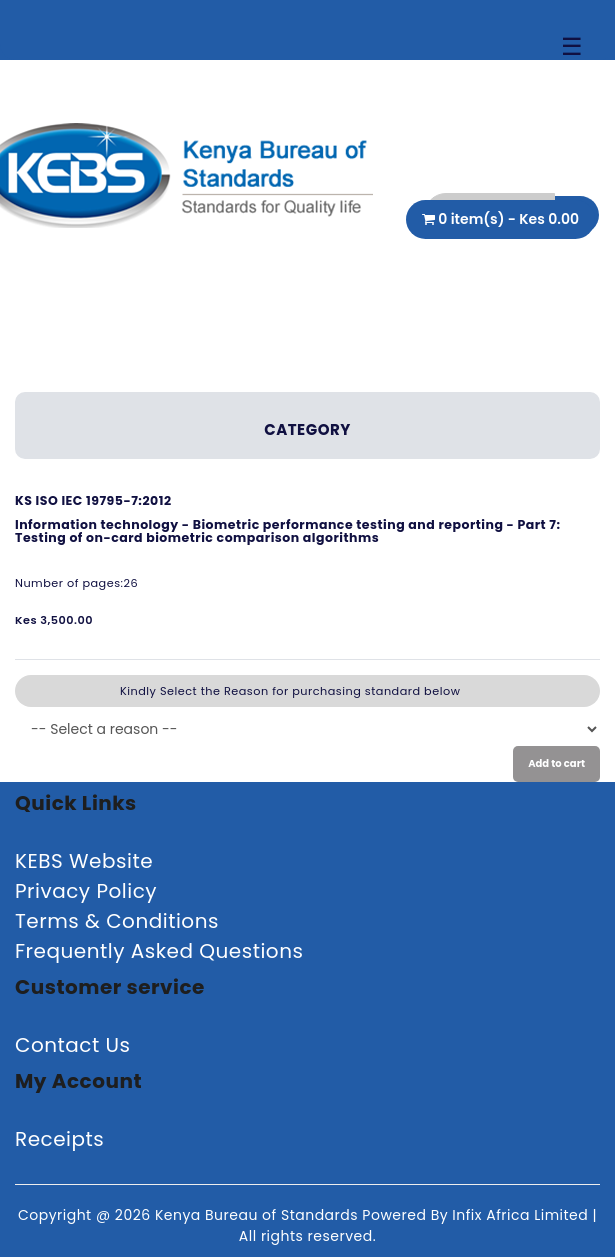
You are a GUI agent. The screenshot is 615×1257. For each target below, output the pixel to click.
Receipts (59, 1139)
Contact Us (73, 1045)
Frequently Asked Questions (159, 951)
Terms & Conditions (117, 921)
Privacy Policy (86, 891)
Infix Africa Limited (522, 1215)
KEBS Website (84, 861)
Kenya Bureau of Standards (258, 1215)
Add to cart (556, 763)
